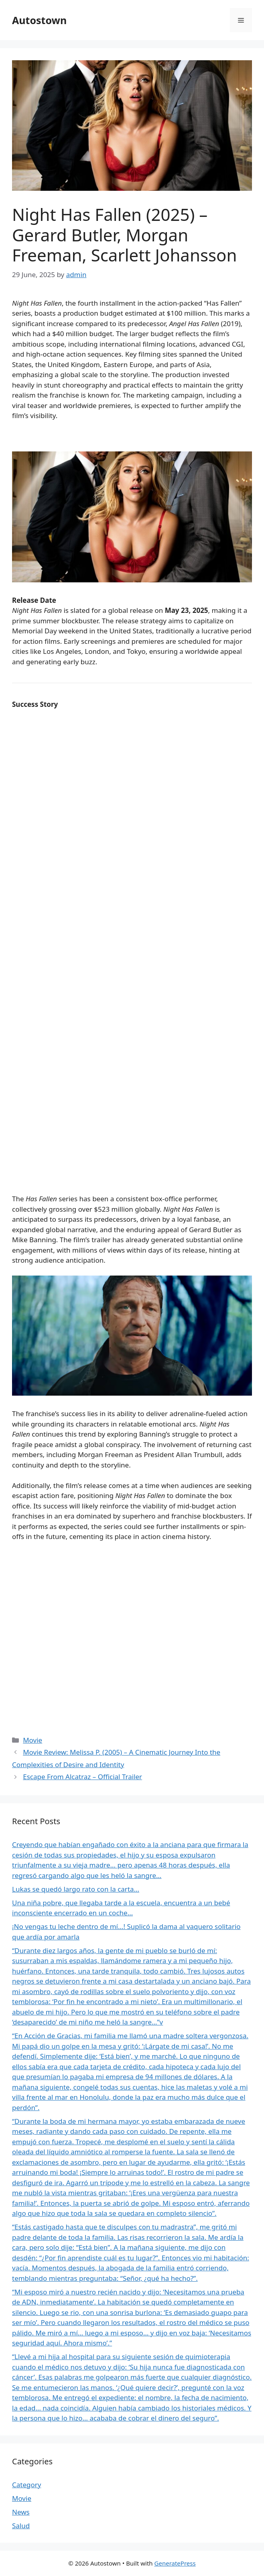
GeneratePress (175, 2563)
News (21, 2512)
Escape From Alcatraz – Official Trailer (82, 1776)
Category (26, 2484)
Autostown (39, 20)
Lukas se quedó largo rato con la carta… (75, 1889)
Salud (21, 2525)
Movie (32, 1740)
